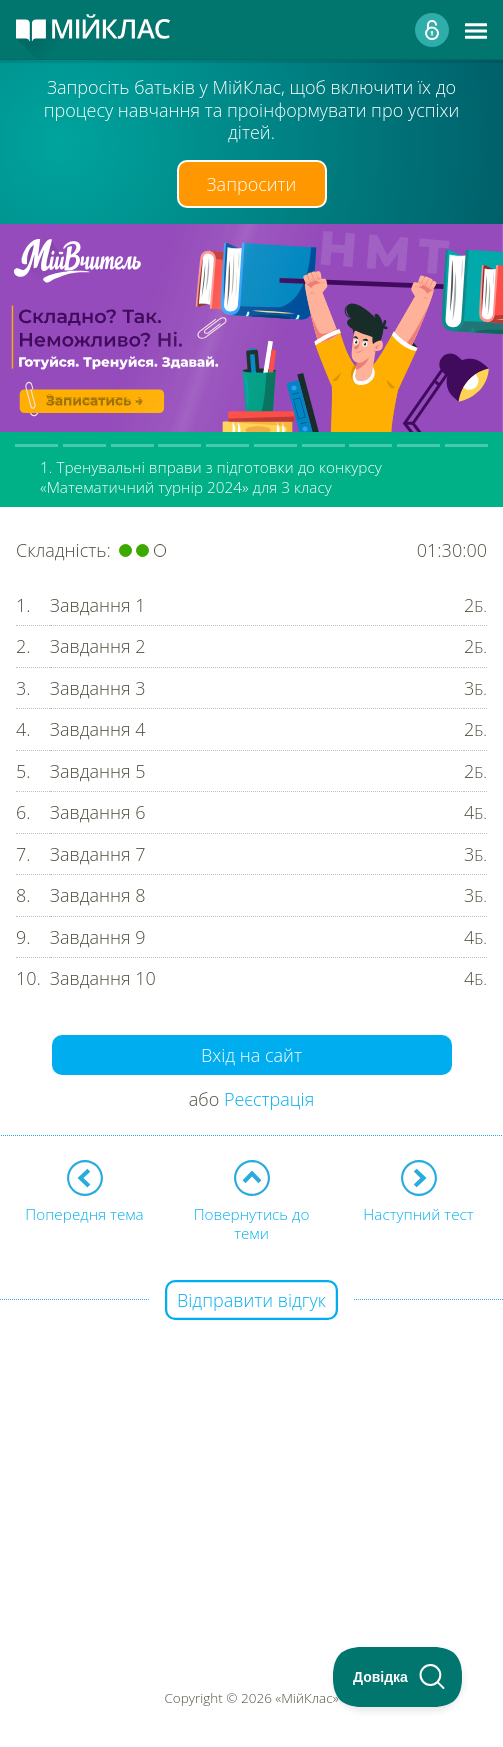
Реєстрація (269, 1099)
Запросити (252, 184)
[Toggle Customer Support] (398, 1677)
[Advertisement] (251, 1442)
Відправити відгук (251, 1300)
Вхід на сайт (251, 1055)
